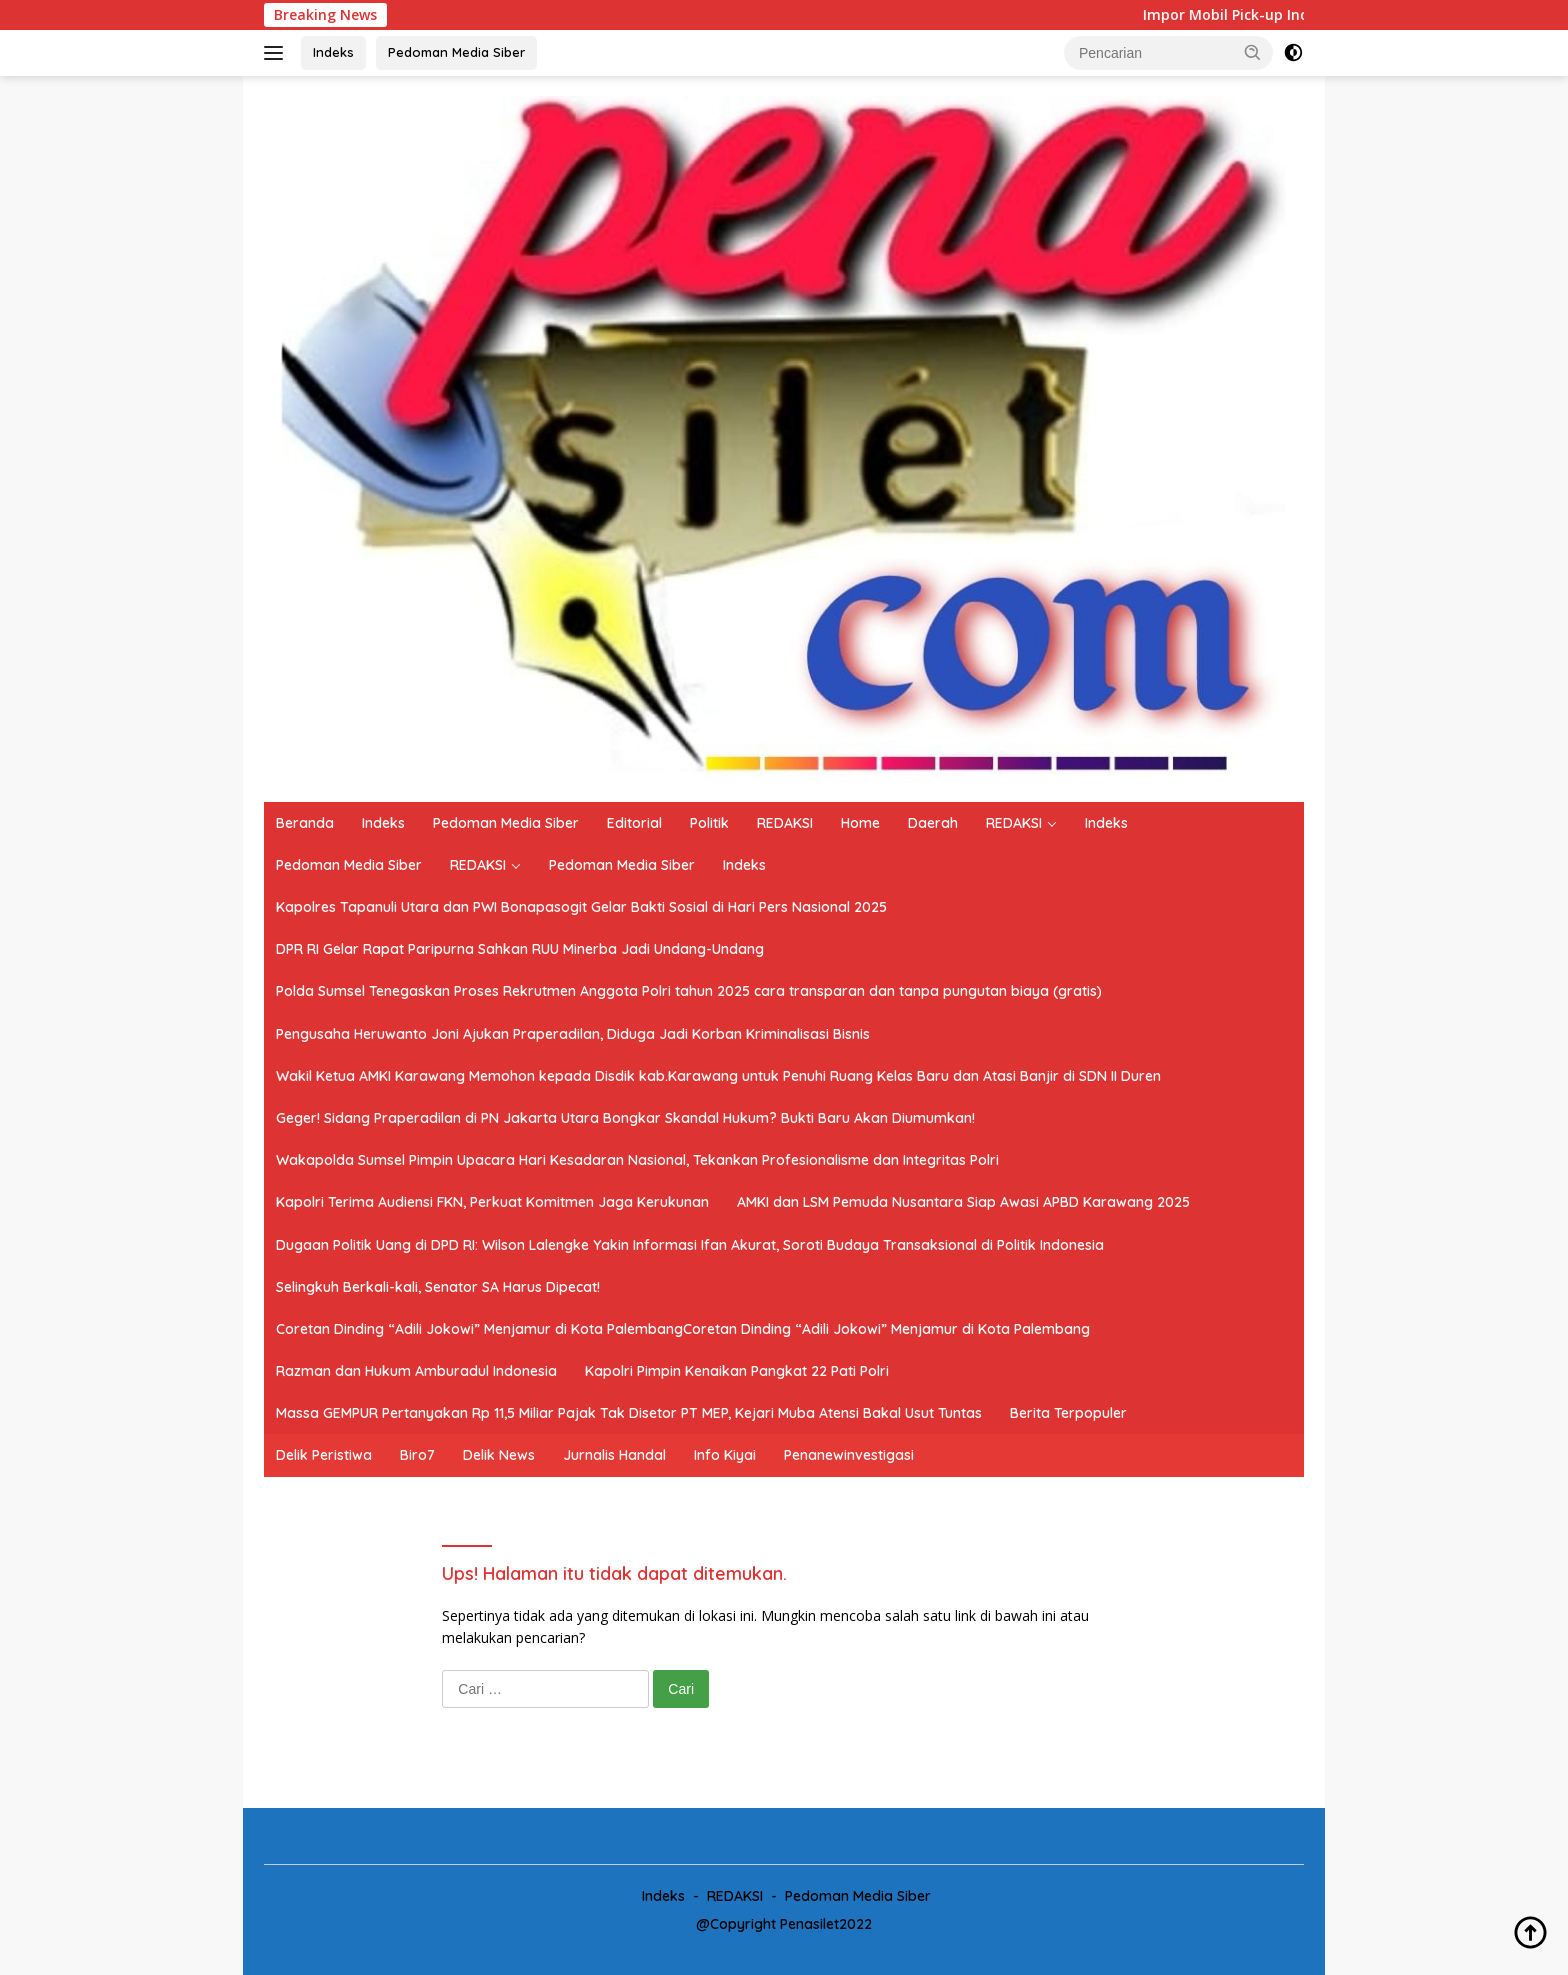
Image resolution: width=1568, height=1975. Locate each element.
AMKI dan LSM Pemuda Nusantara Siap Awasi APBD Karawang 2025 (963, 1202)
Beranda (305, 823)
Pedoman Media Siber (456, 52)
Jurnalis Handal (614, 1455)
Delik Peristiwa (324, 1455)
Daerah (933, 823)
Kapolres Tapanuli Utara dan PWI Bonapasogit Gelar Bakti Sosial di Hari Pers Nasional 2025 (581, 907)
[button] (1253, 52)
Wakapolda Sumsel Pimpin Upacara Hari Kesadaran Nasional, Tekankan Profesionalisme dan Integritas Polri (637, 1160)
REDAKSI (785, 823)
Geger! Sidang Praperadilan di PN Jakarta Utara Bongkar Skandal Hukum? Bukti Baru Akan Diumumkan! (625, 1118)
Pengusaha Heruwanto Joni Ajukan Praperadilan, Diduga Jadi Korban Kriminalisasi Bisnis (573, 1034)
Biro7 (417, 1455)
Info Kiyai (725, 1455)
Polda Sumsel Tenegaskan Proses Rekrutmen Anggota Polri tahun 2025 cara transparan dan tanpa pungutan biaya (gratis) (689, 991)
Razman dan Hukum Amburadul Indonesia (416, 1371)
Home (860, 823)
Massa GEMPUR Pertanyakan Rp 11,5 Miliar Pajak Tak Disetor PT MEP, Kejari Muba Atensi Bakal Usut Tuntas (629, 1413)
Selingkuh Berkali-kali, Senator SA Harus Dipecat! (438, 1287)
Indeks (333, 52)
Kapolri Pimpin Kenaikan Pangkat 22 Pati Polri (737, 1371)
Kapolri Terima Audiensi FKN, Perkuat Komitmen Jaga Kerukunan (492, 1202)
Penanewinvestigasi (849, 1455)
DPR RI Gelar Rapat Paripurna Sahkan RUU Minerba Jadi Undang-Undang (520, 949)
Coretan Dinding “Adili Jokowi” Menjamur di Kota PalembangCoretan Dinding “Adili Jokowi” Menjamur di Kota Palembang (683, 1329)
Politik (709, 823)
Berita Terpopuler (1068, 1413)
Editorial (634, 823)
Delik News (499, 1455)
